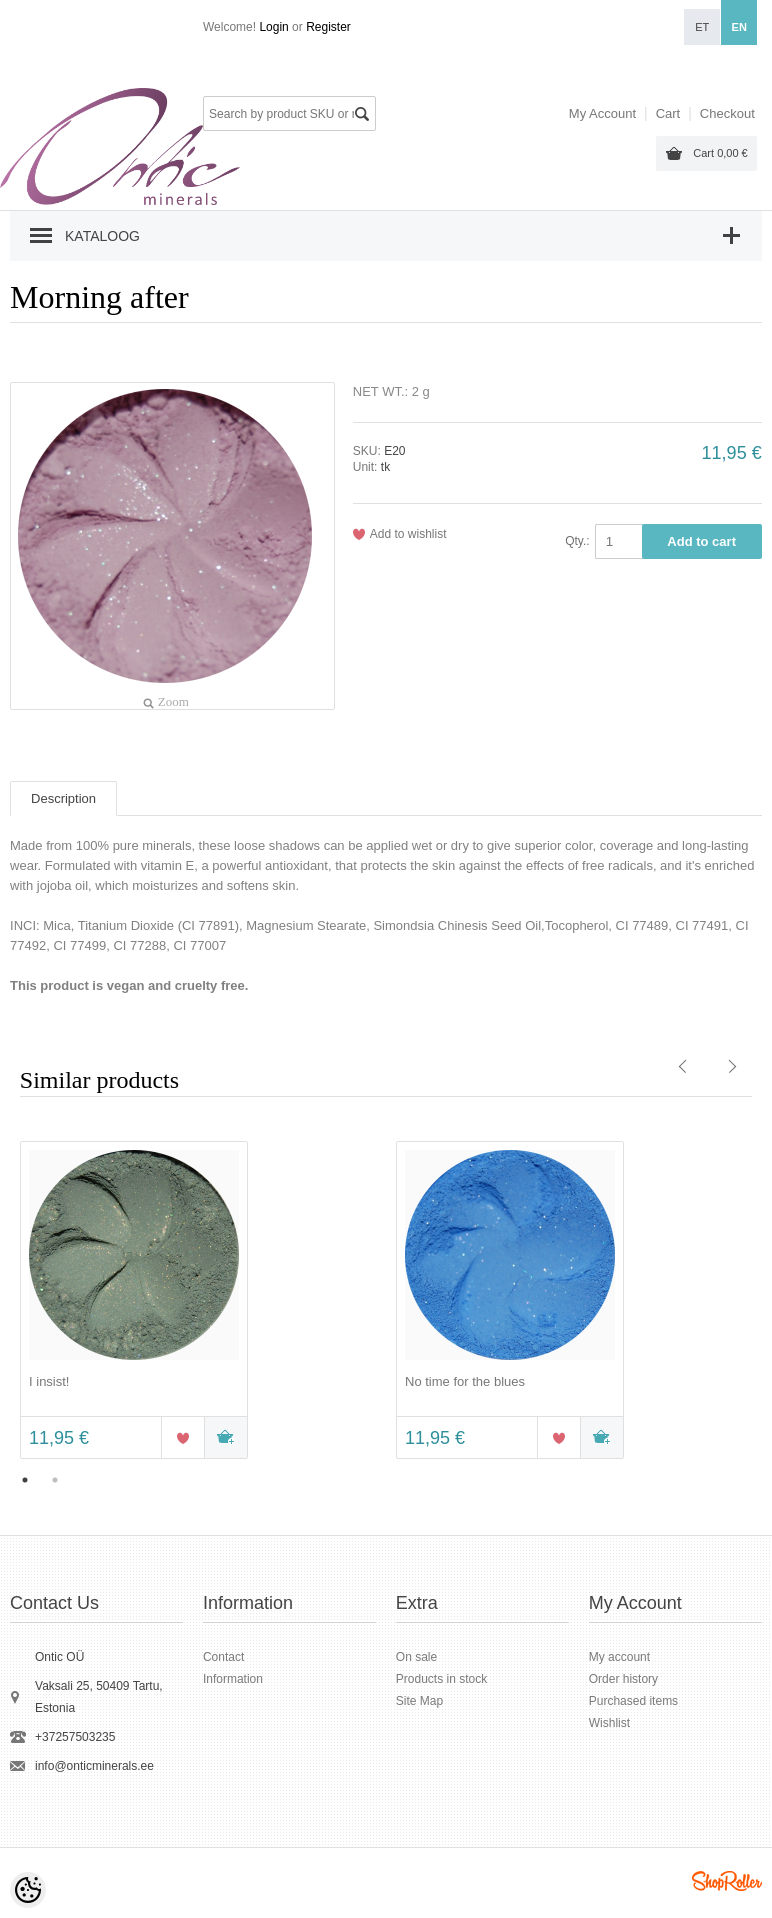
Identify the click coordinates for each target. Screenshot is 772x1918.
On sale (416, 1657)
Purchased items (633, 1701)
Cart (720, 153)
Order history (623, 1679)
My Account (602, 113)
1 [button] (25, 1480)
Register (328, 27)
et (702, 27)
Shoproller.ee (727, 1881)
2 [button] (55, 1480)
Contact (223, 1657)
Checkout (727, 113)
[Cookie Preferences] (28, 1890)
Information (233, 1679)
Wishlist (609, 1723)
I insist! (49, 1381)
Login (273, 27)
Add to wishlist (408, 534)
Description (63, 798)
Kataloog (102, 236)
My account (619, 1657)
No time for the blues (465, 1381)
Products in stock (441, 1679)
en (739, 27)
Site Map (419, 1701)
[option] (198, 1302)
